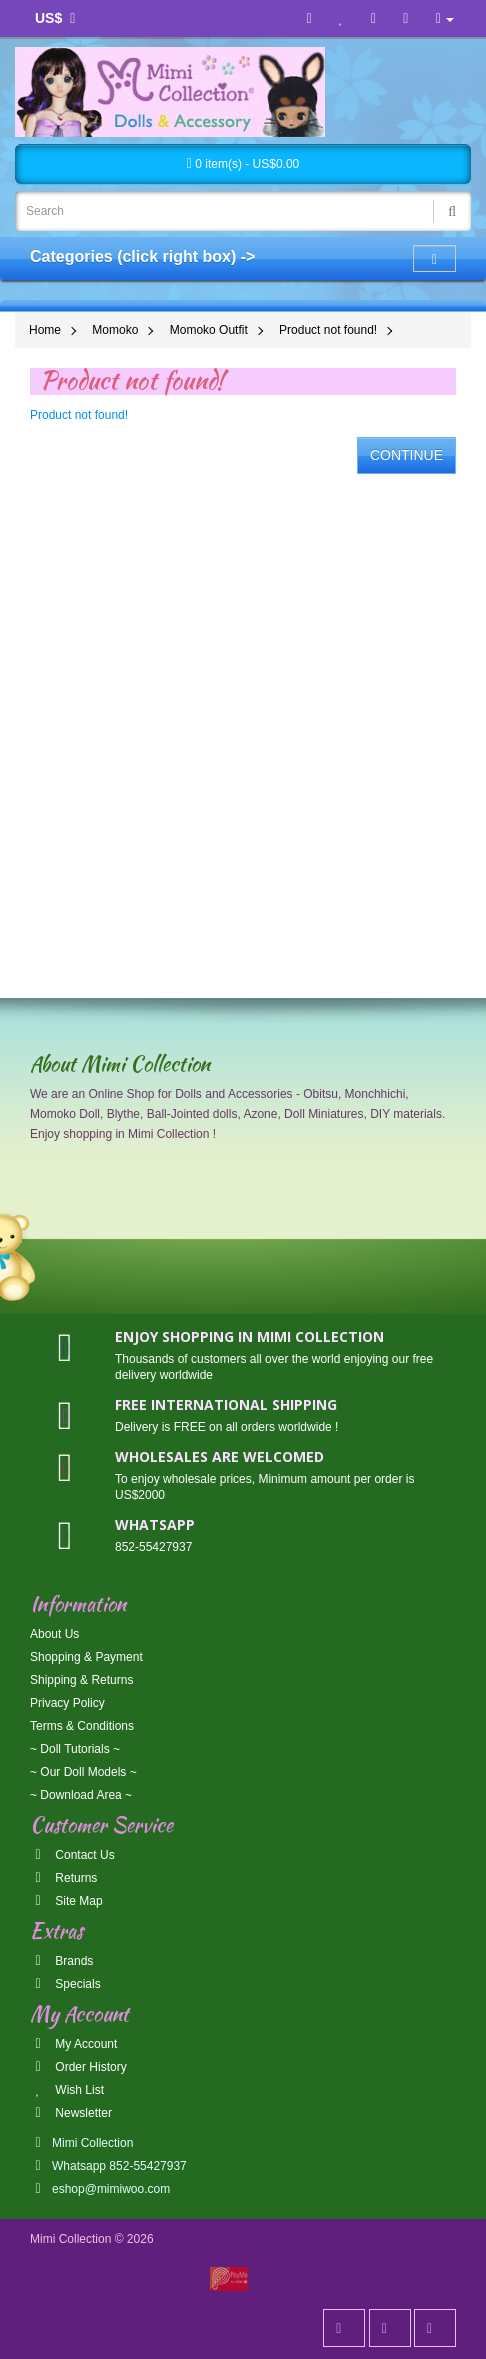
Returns (63, 1878)
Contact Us (72, 1855)
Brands (61, 1961)
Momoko (115, 330)
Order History (78, 2067)
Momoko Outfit (209, 330)
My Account (73, 2044)
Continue (406, 455)
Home (45, 330)
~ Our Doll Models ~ (83, 1772)
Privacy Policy (67, 1703)
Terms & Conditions (82, 1726)
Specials (65, 1984)
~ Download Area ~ (81, 1795)
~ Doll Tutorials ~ (75, 1749)
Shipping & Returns (81, 1680)
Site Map (66, 1901)
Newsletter (71, 2113)
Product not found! (328, 330)
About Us (54, 1634)
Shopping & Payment (86, 1657)
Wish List (67, 2090)
